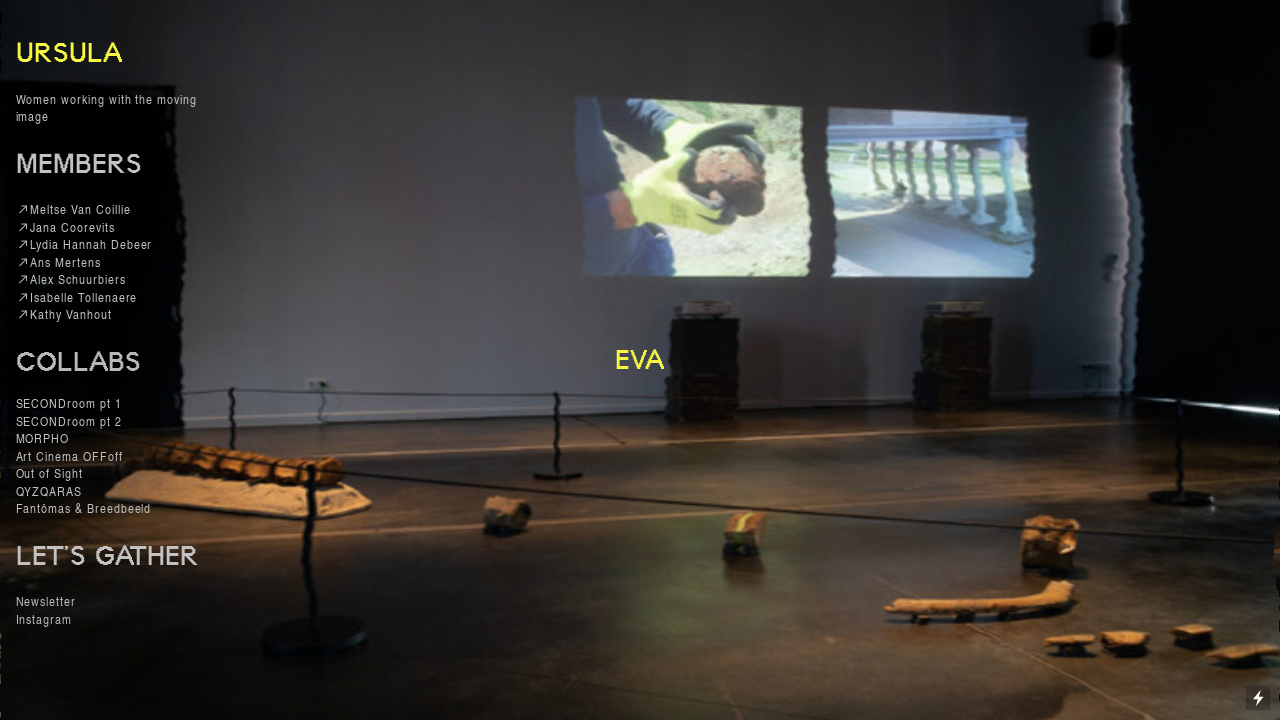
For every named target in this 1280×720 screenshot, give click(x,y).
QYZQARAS (49, 490)
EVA (640, 359)
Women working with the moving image (106, 107)
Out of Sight (49, 472)
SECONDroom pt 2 (69, 420)
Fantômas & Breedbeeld (84, 507)
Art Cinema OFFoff (69, 455)
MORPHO (43, 437)
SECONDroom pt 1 (71, 402)
